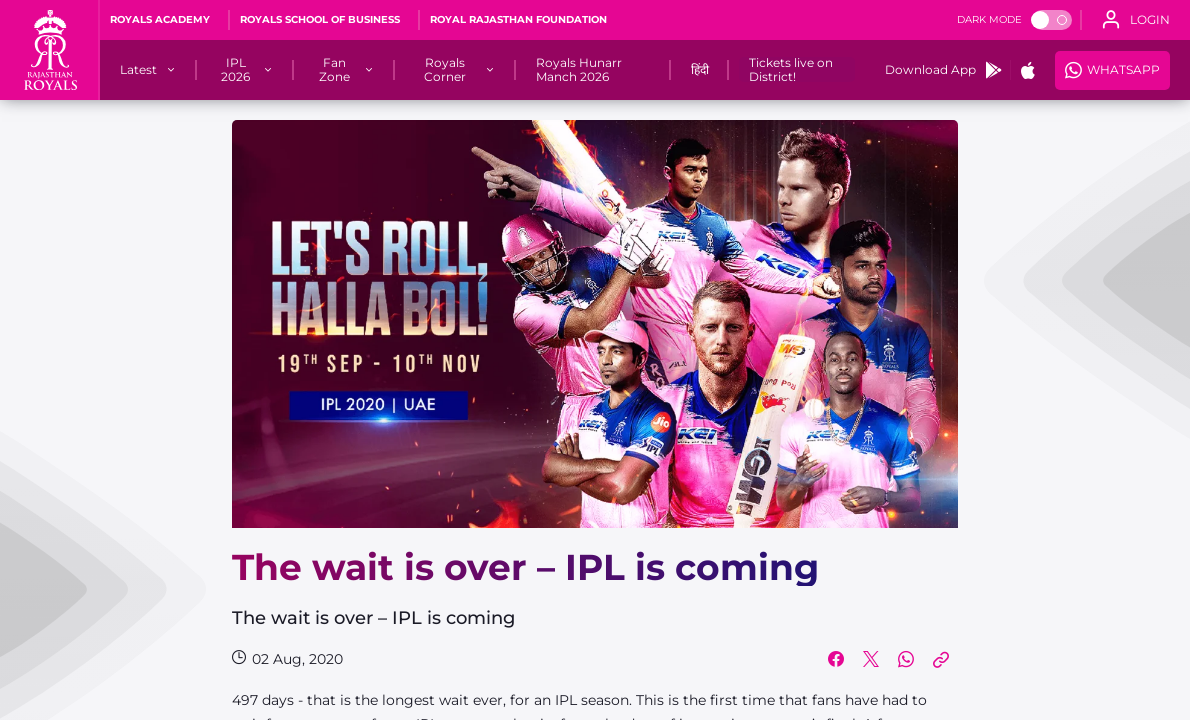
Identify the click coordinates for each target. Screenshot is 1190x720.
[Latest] (138, 70)
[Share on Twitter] (871, 659)
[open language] (1136, 20)
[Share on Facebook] (836, 659)
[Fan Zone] (334, 70)
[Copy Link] (941, 659)
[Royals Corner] (445, 70)
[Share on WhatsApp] (906, 659)
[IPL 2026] (235, 70)
